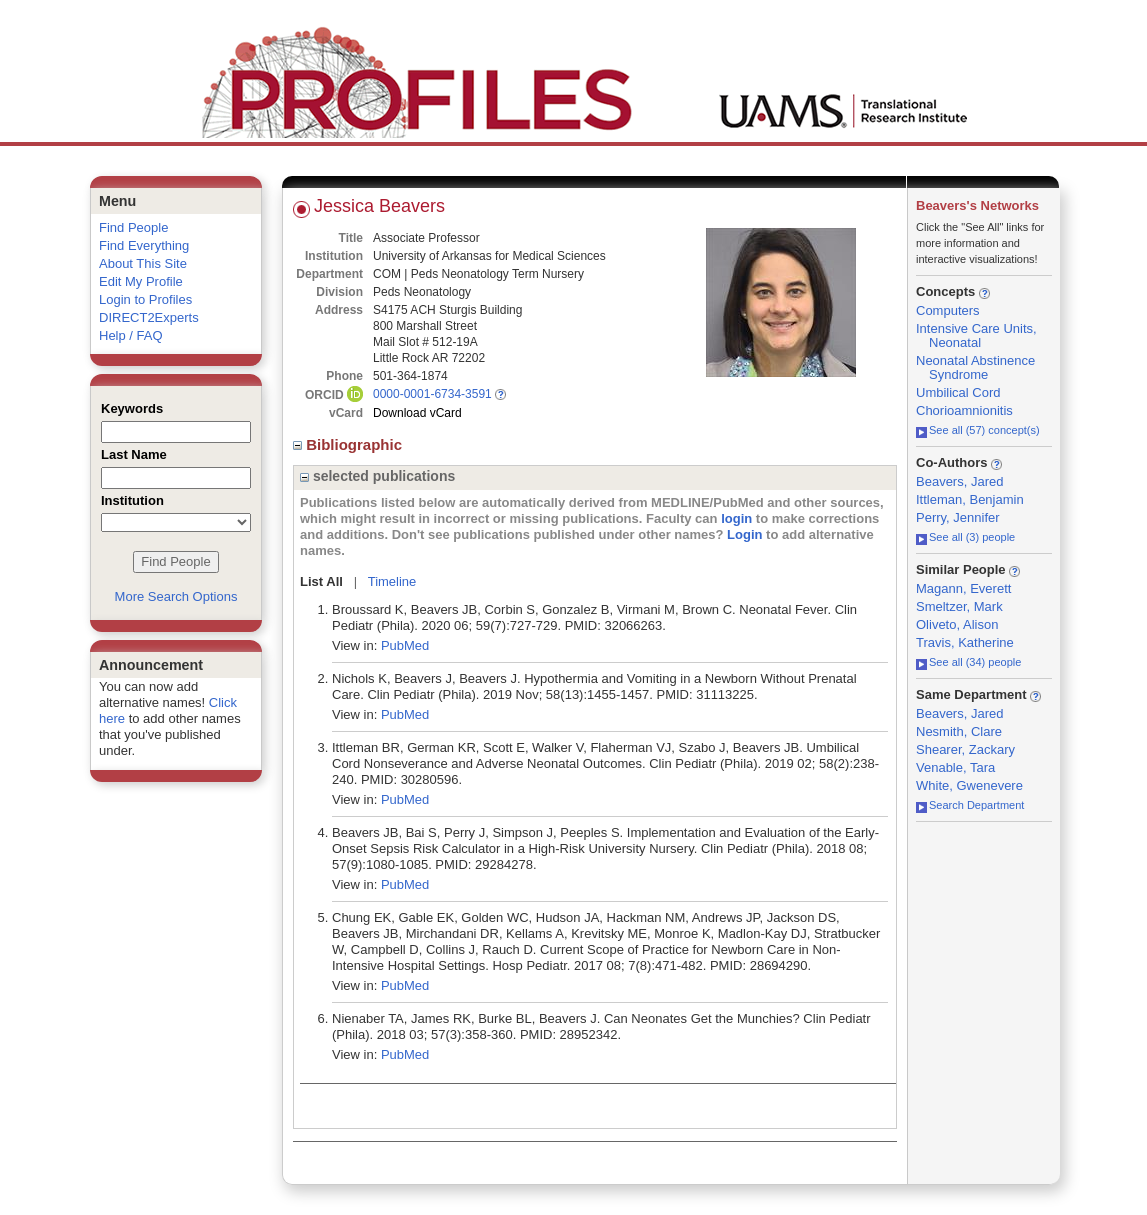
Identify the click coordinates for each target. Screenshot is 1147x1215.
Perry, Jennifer (958, 517)
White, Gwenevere (969, 785)
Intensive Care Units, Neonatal (976, 335)
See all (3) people (965, 537)
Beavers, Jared (959, 481)
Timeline (392, 581)
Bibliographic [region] (349, 444)
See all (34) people (968, 662)
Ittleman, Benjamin (970, 499)
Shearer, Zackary (965, 749)
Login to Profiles (145, 299)
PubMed (405, 645)
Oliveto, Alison (957, 624)
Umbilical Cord (958, 392)
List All (321, 581)
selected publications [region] (377, 476)
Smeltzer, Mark (959, 606)
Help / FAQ (131, 335)
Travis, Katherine (965, 642)
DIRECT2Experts (149, 317)
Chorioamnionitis (964, 410)
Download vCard (417, 413)
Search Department (970, 805)
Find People (133, 227)
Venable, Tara (955, 767)
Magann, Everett (963, 588)
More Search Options (176, 596)
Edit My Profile (141, 281)
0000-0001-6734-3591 (432, 394)
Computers (948, 310)
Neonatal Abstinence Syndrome (975, 367)
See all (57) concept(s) (978, 430)
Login (744, 534)
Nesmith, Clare (959, 731)
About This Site (143, 263)
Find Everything (144, 245)
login (736, 518)
